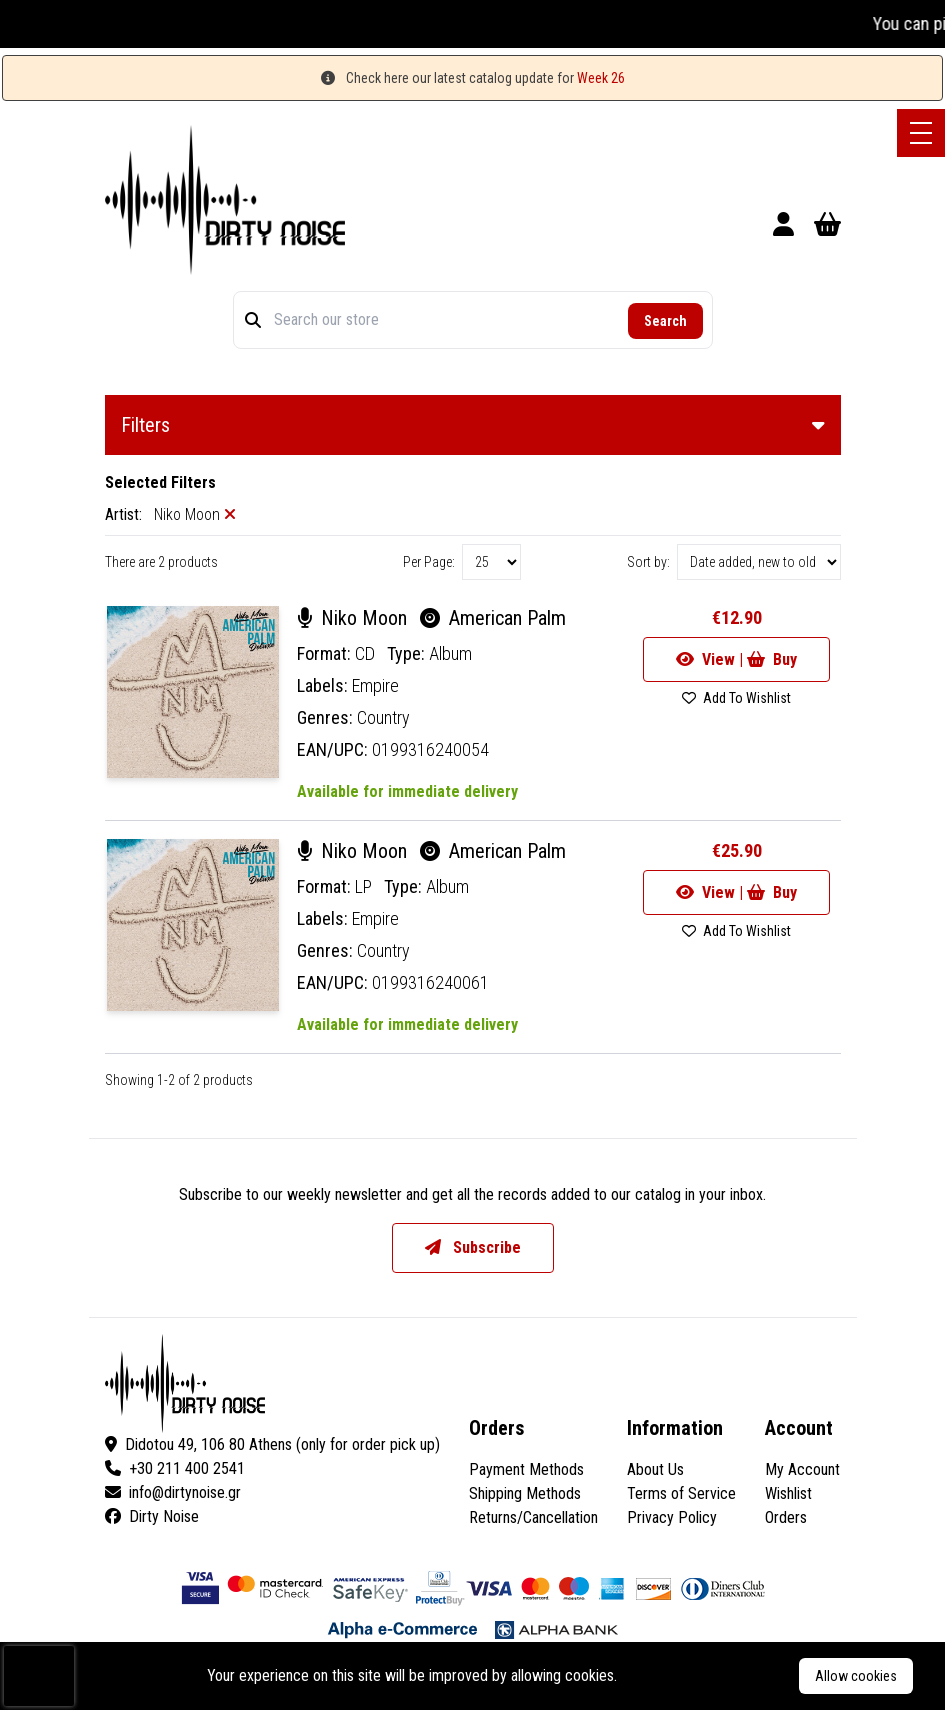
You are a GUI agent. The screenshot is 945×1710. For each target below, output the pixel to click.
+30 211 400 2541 (175, 1468)
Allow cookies (856, 1676)
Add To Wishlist (736, 698)
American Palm (493, 618)
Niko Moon (354, 618)
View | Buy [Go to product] (736, 659)
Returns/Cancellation (533, 1517)
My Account (802, 1469)
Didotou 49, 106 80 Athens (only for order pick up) (272, 1444)
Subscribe (473, 1247)
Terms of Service (681, 1493)
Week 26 (601, 78)
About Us (655, 1469)
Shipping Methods (525, 1493)
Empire (375, 685)
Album (450, 653)
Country (383, 717)
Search (665, 321)
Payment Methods (526, 1469)
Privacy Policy (672, 1517)
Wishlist (788, 1493)
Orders (786, 1517)
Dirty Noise (152, 1516)
